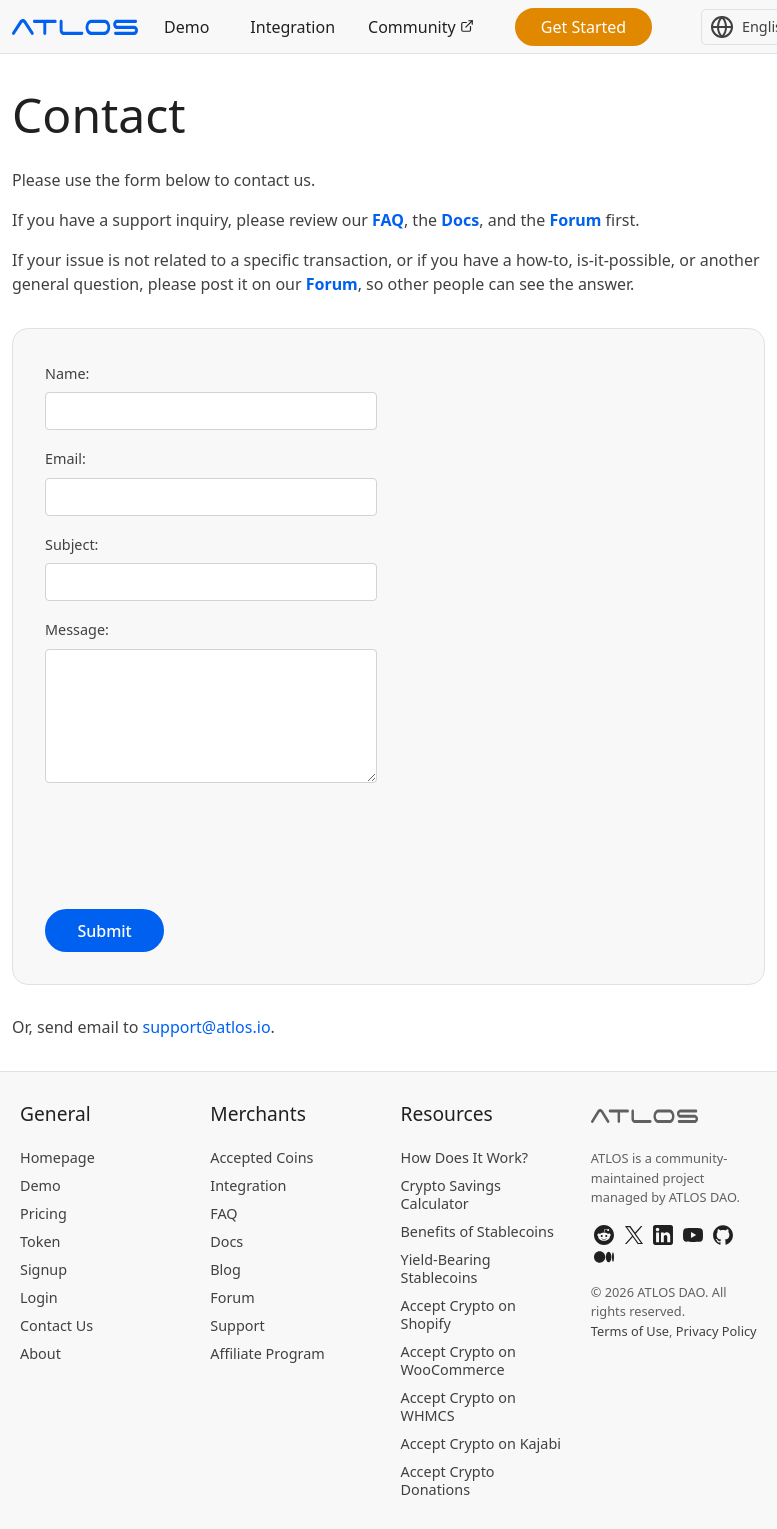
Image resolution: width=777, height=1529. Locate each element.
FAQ (388, 220)
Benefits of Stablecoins (477, 1231)
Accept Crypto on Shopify (458, 1314)
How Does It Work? (465, 1157)
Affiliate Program (267, 1353)
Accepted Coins (261, 1157)
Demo (186, 27)
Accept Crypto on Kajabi (481, 1443)
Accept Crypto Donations (448, 1480)
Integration (292, 27)
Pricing (43, 1213)
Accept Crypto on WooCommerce (458, 1360)
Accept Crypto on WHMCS (458, 1406)
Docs (460, 220)
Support (237, 1325)
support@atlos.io (207, 1027)
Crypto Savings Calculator (451, 1194)
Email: (65, 458)
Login (39, 1297)
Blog (225, 1269)
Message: (77, 629)
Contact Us (56, 1325)
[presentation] (197, 846)
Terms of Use (630, 1331)
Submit (104, 931)
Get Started (583, 27)
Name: (67, 373)
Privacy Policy (716, 1331)
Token (40, 1241)
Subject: (71, 544)
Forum (575, 220)
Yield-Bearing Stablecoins (446, 1268)
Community (421, 27)
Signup (43, 1269)
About (40, 1353)
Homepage (57, 1157)
